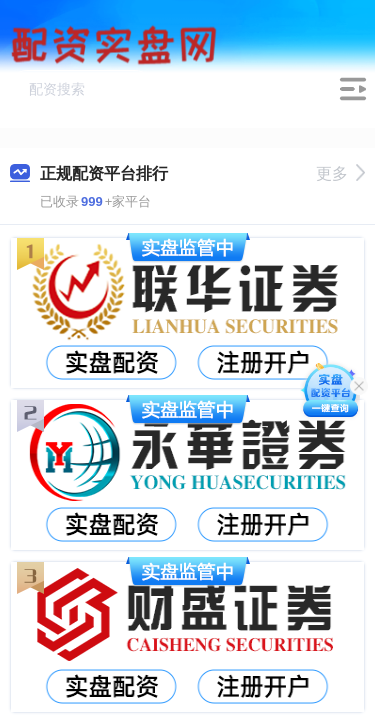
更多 (340, 173)
